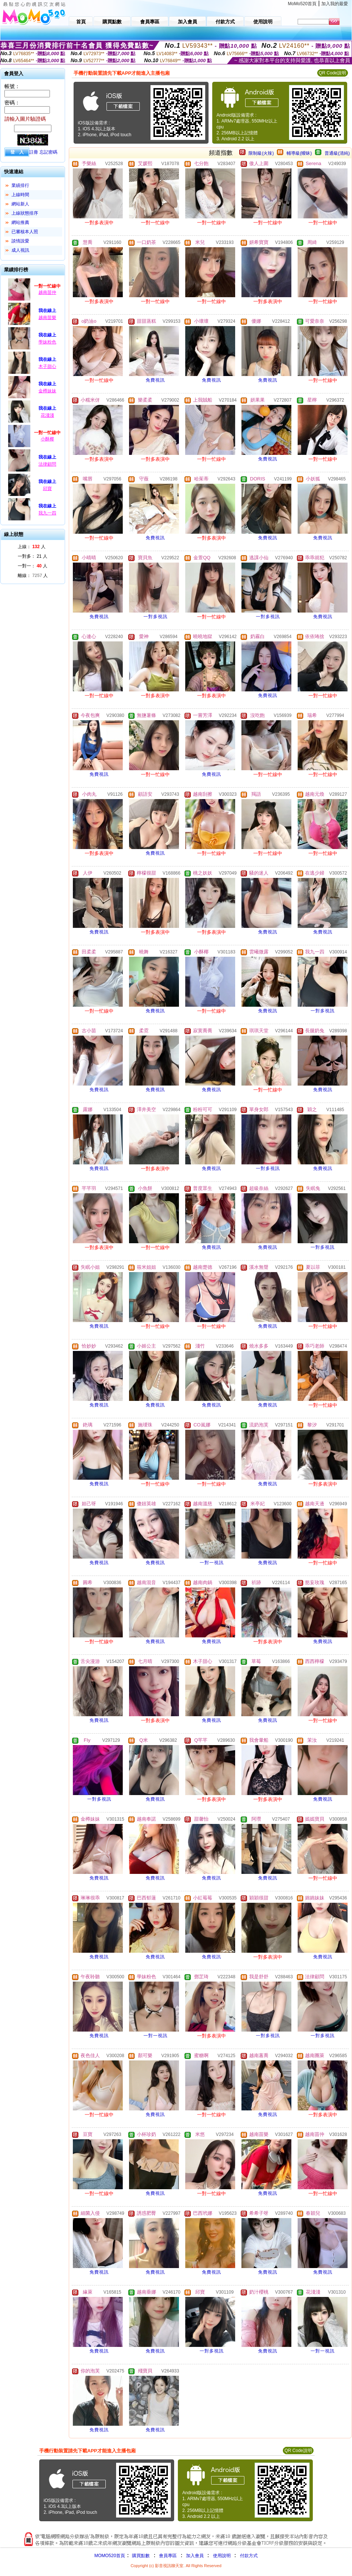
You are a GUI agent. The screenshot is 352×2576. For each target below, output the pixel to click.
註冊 (33, 152)
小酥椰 (47, 439)
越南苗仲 (47, 292)
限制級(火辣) (261, 153)
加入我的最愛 (334, 3)
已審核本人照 (24, 231)
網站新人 (20, 204)
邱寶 (47, 488)
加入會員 (195, 2555)
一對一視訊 (212, 1562)
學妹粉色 (47, 342)
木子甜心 (47, 366)
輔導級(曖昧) (299, 153)
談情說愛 (20, 241)
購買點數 (140, 2555)
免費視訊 (155, 380)
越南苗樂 (47, 317)
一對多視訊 (155, 616)
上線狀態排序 (24, 213)
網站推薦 (20, 222)
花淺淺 (47, 415)
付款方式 (249, 2555)
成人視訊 (20, 250)
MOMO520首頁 (109, 2555)
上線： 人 (31, 546)
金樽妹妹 (47, 390)
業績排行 (20, 185)
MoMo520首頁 (302, 3)
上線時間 (20, 194)
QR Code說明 (332, 73)
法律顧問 (47, 464)
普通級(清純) (337, 153)
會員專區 (168, 2555)
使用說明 (222, 2555)
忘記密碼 (48, 152)
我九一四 (47, 513)
